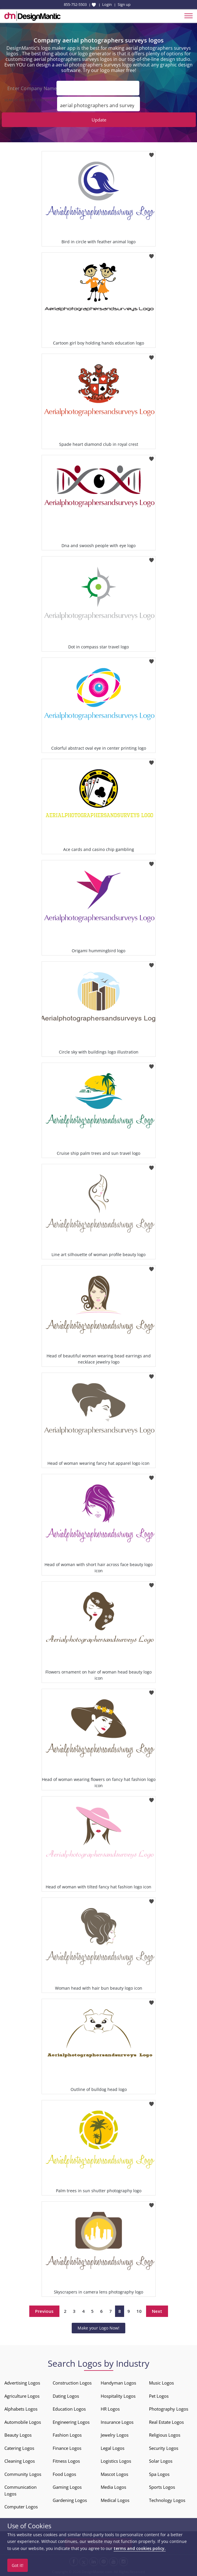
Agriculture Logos (22, 2396)
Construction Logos (72, 2383)
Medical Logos (115, 2500)
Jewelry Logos (115, 2435)
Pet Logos (159, 2396)
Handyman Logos (118, 2383)
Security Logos (163, 2448)
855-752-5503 (75, 4)
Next (157, 2311)
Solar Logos (160, 2461)
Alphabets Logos (20, 2409)
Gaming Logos (67, 2487)
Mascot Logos (114, 2474)
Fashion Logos (67, 2435)
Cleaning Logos (19, 2461)
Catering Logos (19, 2448)
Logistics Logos (116, 2461)
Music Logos (161, 2383)
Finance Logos (67, 2448)
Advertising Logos (22, 2383)
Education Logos (69, 2409)
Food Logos (64, 2474)
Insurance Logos (117, 2422)
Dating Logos (66, 2396)
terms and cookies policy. (140, 2548)
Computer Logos (21, 2507)
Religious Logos (164, 2435)
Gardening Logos (70, 2500)
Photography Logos (168, 2409)
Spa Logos (159, 2474)
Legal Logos (112, 2448)
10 (139, 2311)
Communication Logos (20, 2490)
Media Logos (113, 2487)
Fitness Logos (66, 2461)
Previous (44, 2311)
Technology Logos (167, 2500)
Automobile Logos (22, 2422)
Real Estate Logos (166, 2422)
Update (99, 120)
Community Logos (22, 2474)
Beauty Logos (18, 2435)
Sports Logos (162, 2487)
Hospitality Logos (118, 2396)
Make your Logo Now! (98, 2328)
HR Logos (110, 2409)
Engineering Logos (71, 2422)
